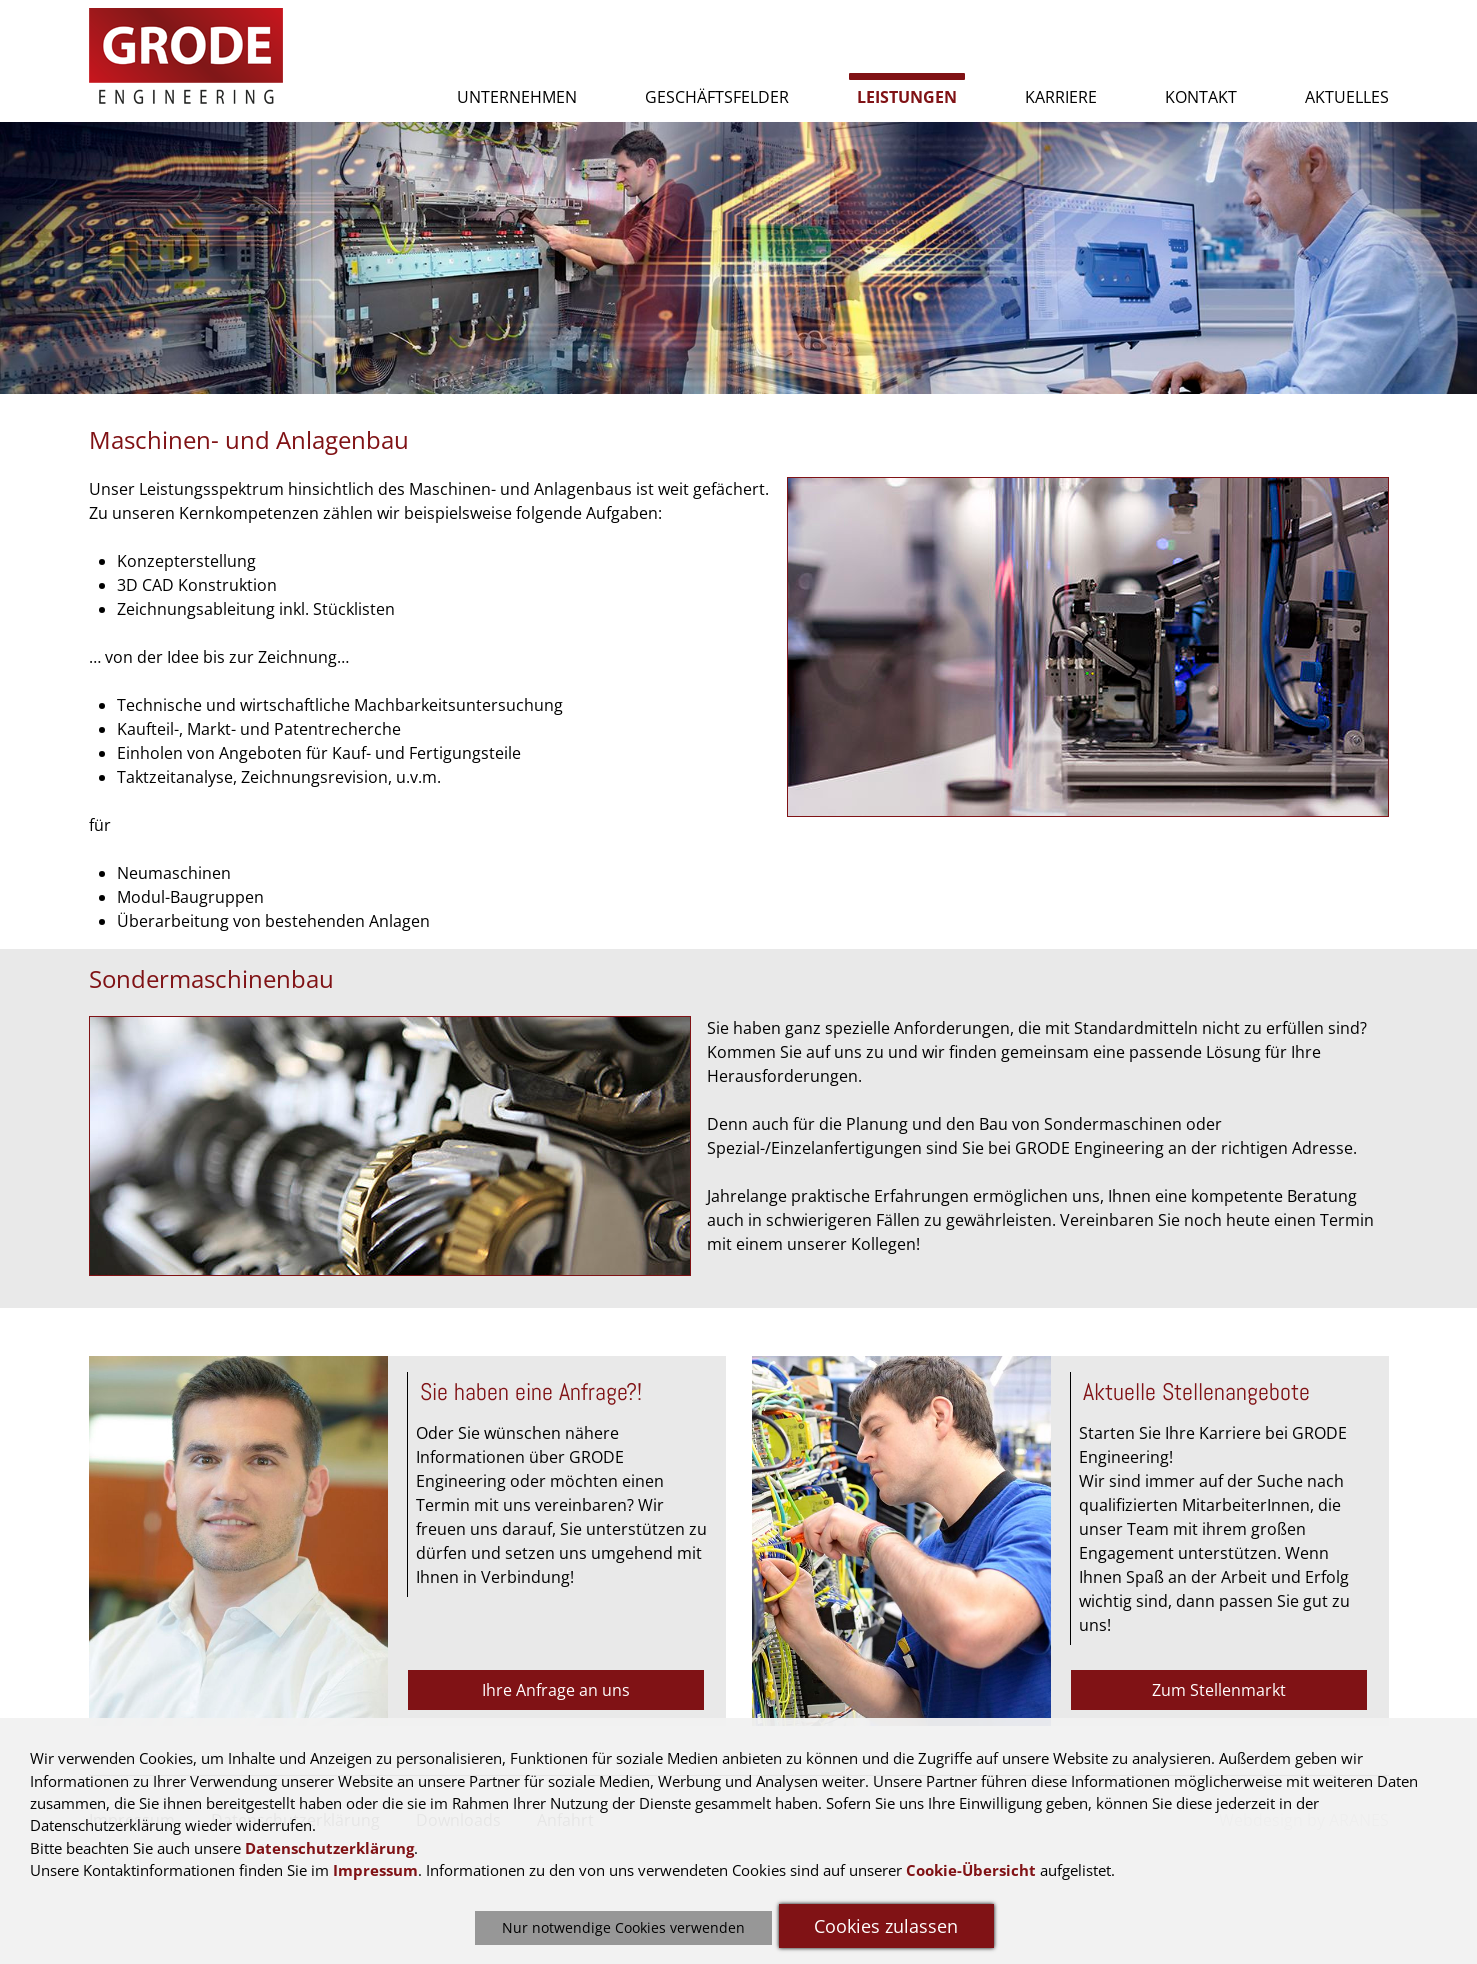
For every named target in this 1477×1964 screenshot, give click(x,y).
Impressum (375, 1870)
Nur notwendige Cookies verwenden (623, 1927)
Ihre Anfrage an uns (556, 1690)
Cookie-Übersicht (971, 1870)
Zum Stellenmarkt (1219, 1690)
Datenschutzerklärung (329, 1848)
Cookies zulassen (886, 1926)
